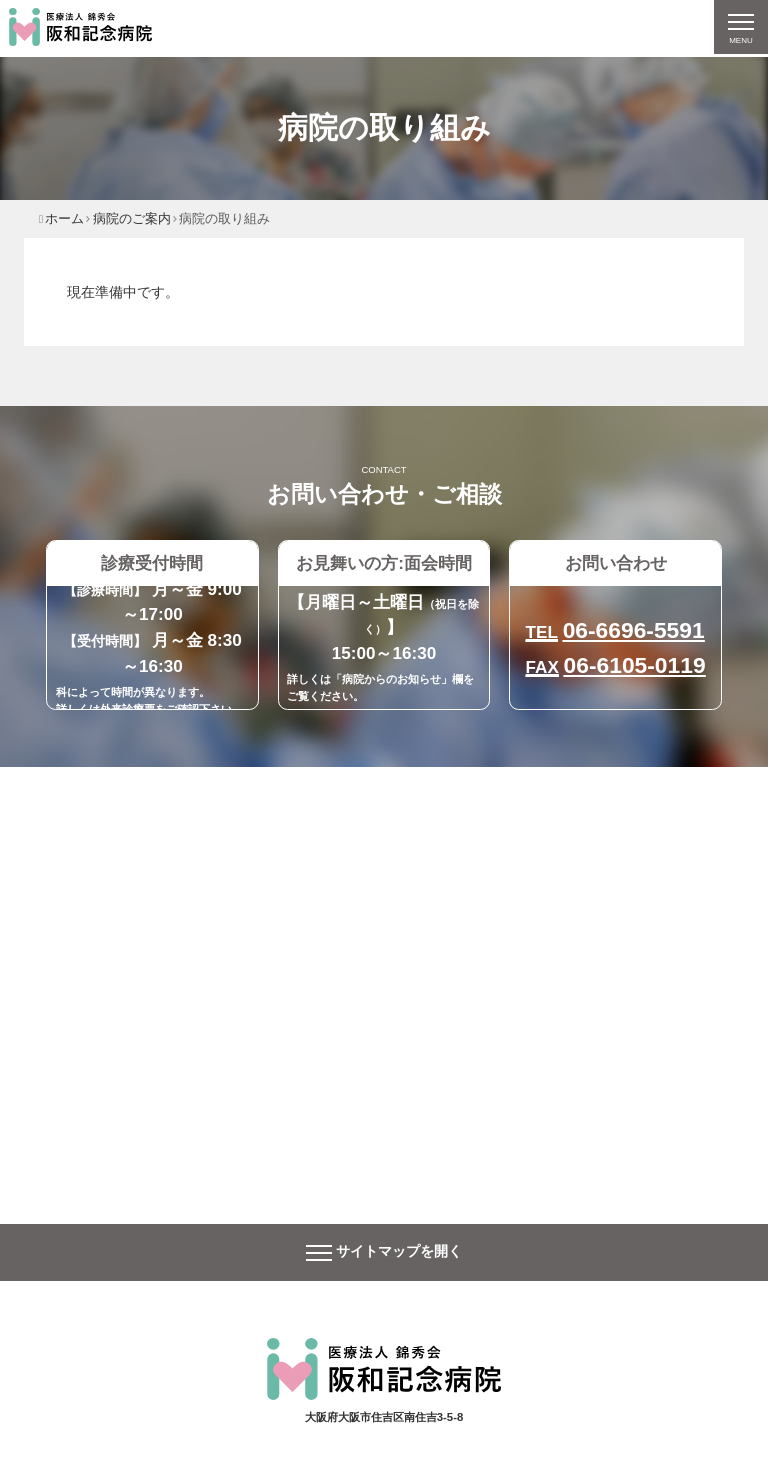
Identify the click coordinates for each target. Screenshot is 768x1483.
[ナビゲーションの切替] (739, 28)
